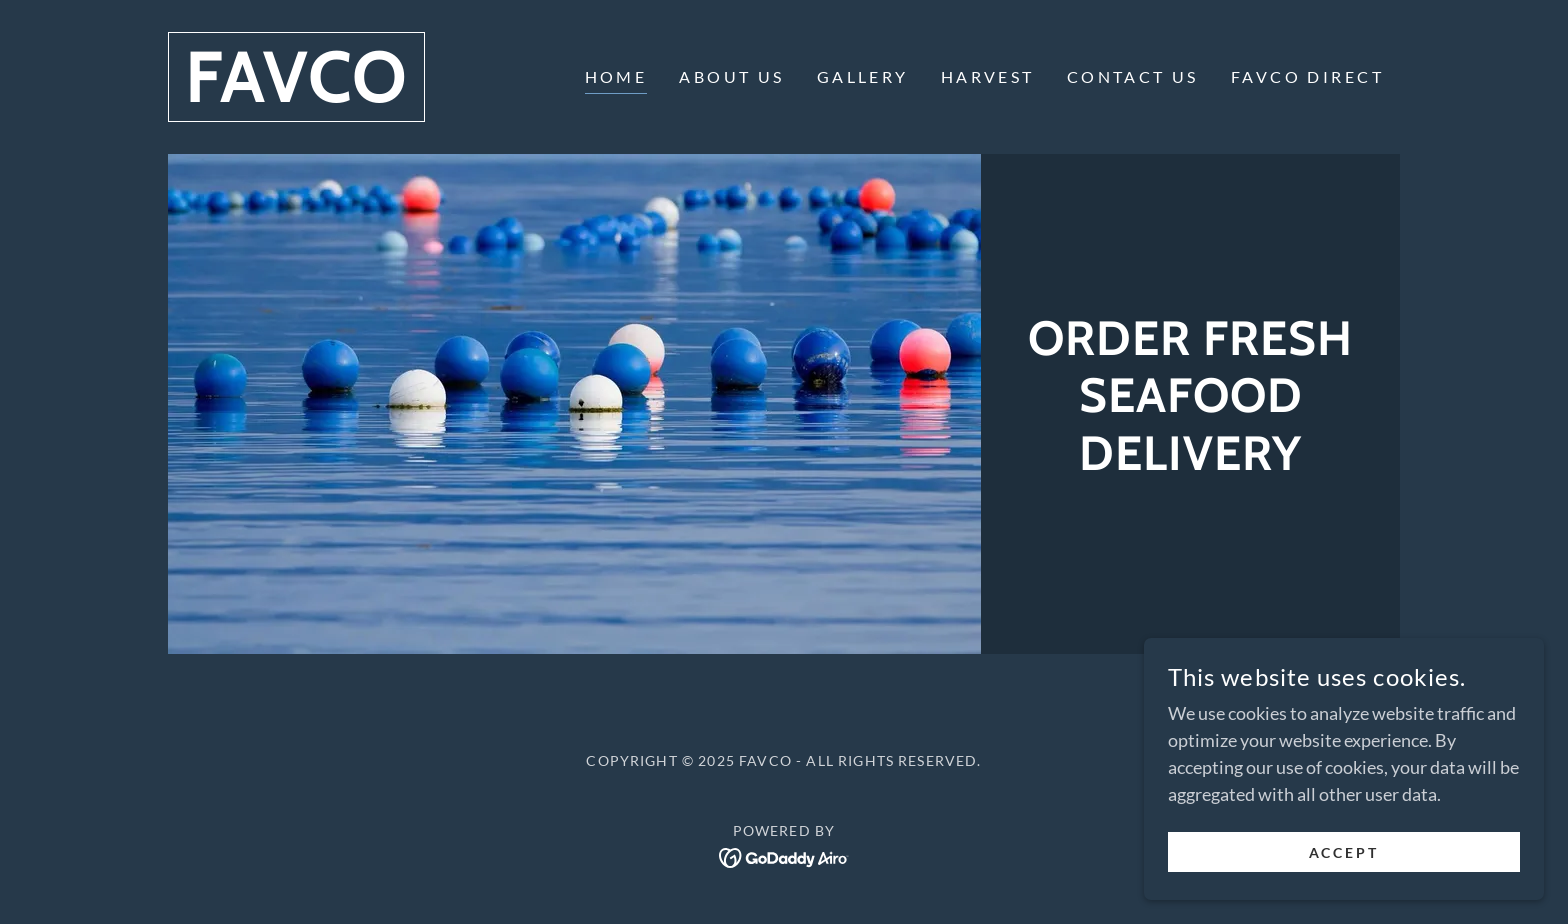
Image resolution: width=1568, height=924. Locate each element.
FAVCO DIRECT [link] (1307, 76)
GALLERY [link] (863, 76)
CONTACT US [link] (1133, 76)
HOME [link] (616, 76)
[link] (296, 95)
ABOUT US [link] (731, 76)
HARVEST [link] (988, 76)
